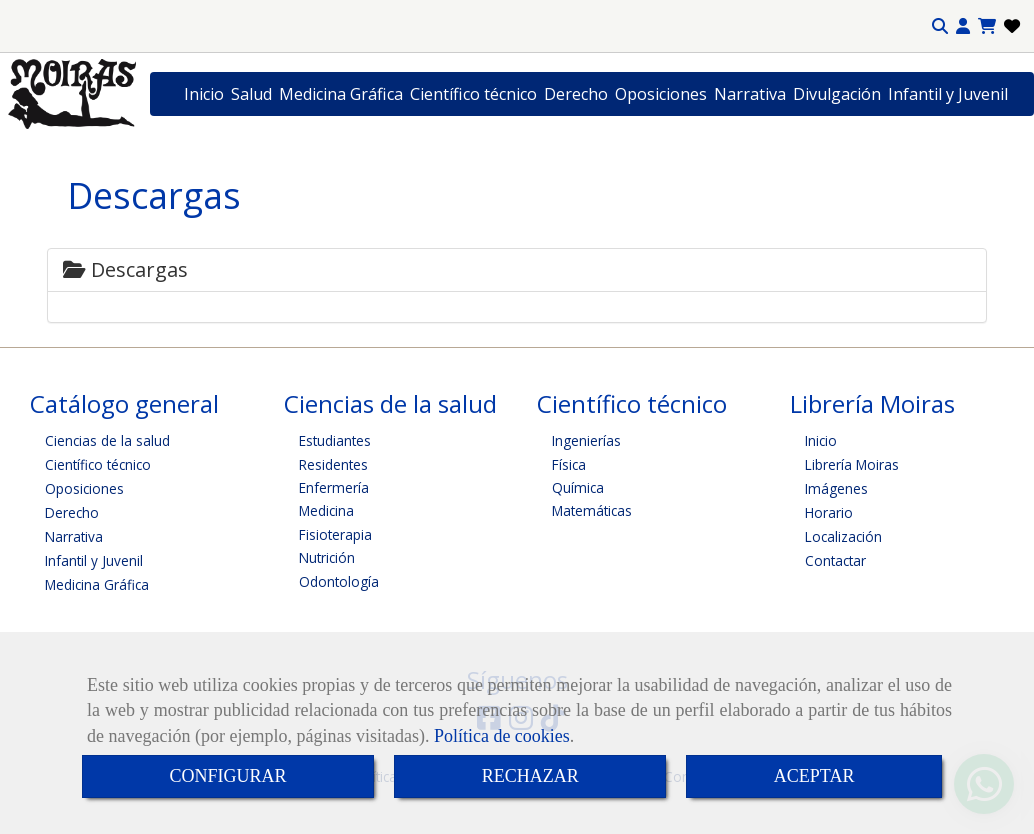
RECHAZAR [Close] (530, 776)
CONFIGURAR (228, 776)
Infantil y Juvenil (948, 94)
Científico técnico (473, 94)
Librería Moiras (852, 464)
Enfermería (334, 487)
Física (569, 464)
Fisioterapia (335, 534)
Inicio (204, 94)
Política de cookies (502, 736)
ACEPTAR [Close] (814, 776)
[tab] (517, 270)
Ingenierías (586, 440)
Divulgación (837, 94)
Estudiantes (335, 440)
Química (578, 487)
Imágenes (836, 488)
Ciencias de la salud (107, 440)
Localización (843, 536)
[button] (963, 26)
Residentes (333, 464)
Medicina (326, 510)
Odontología (339, 581)
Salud (251, 94)
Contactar (835, 560)
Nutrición (327, 557)
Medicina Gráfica (341, 94)
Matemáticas (592, 510)
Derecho (576, 94)
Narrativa (750, 94)
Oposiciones (661, 94)
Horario (829, 512)
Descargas (125, 269)
